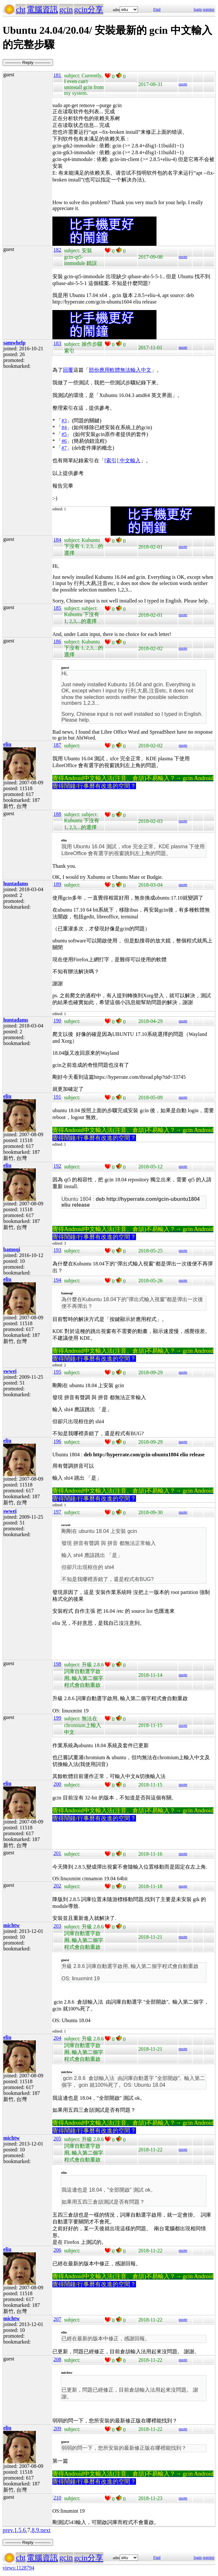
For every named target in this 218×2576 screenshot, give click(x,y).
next (45, 2530)
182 (57, 250)
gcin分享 (88, 9)
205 (57, 2138)
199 (57, 1718)
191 (57, 1097)
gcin (66, 9)
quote (183, 84)
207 (57, 2319)
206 (57, 2250)
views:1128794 (18, 2567)
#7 (64, 448)
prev (8, 2530)
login (198, 9)
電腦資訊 (42, 9)
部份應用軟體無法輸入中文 (120, 370)
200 (57, 1784)
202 (57, 1885)
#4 (64, 427)
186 (57, 641)
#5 (64, 434)
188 (57, 814)
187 (57, 745)
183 (57, 343)
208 (57, 2359)
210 (57, 2497)
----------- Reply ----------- (27, 62)
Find (156, 9)
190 (57, 1020)
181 (57, 75)
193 (57, 1250)
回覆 (68, 370)
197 (57, 1511)
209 (57, 2428)
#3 (64, 420)
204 (57, 2038)
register (208, 9)
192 (57, 1166)
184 (57, 539)
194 (57, 1280)
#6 (64, 441)
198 (57, 1664)
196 (57, 1441)
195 (57, 1372)
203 (57, 1926)
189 (57, 884)
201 (57, 1853)
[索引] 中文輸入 (122, 460)
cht (20, 9)
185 (57, 608)
